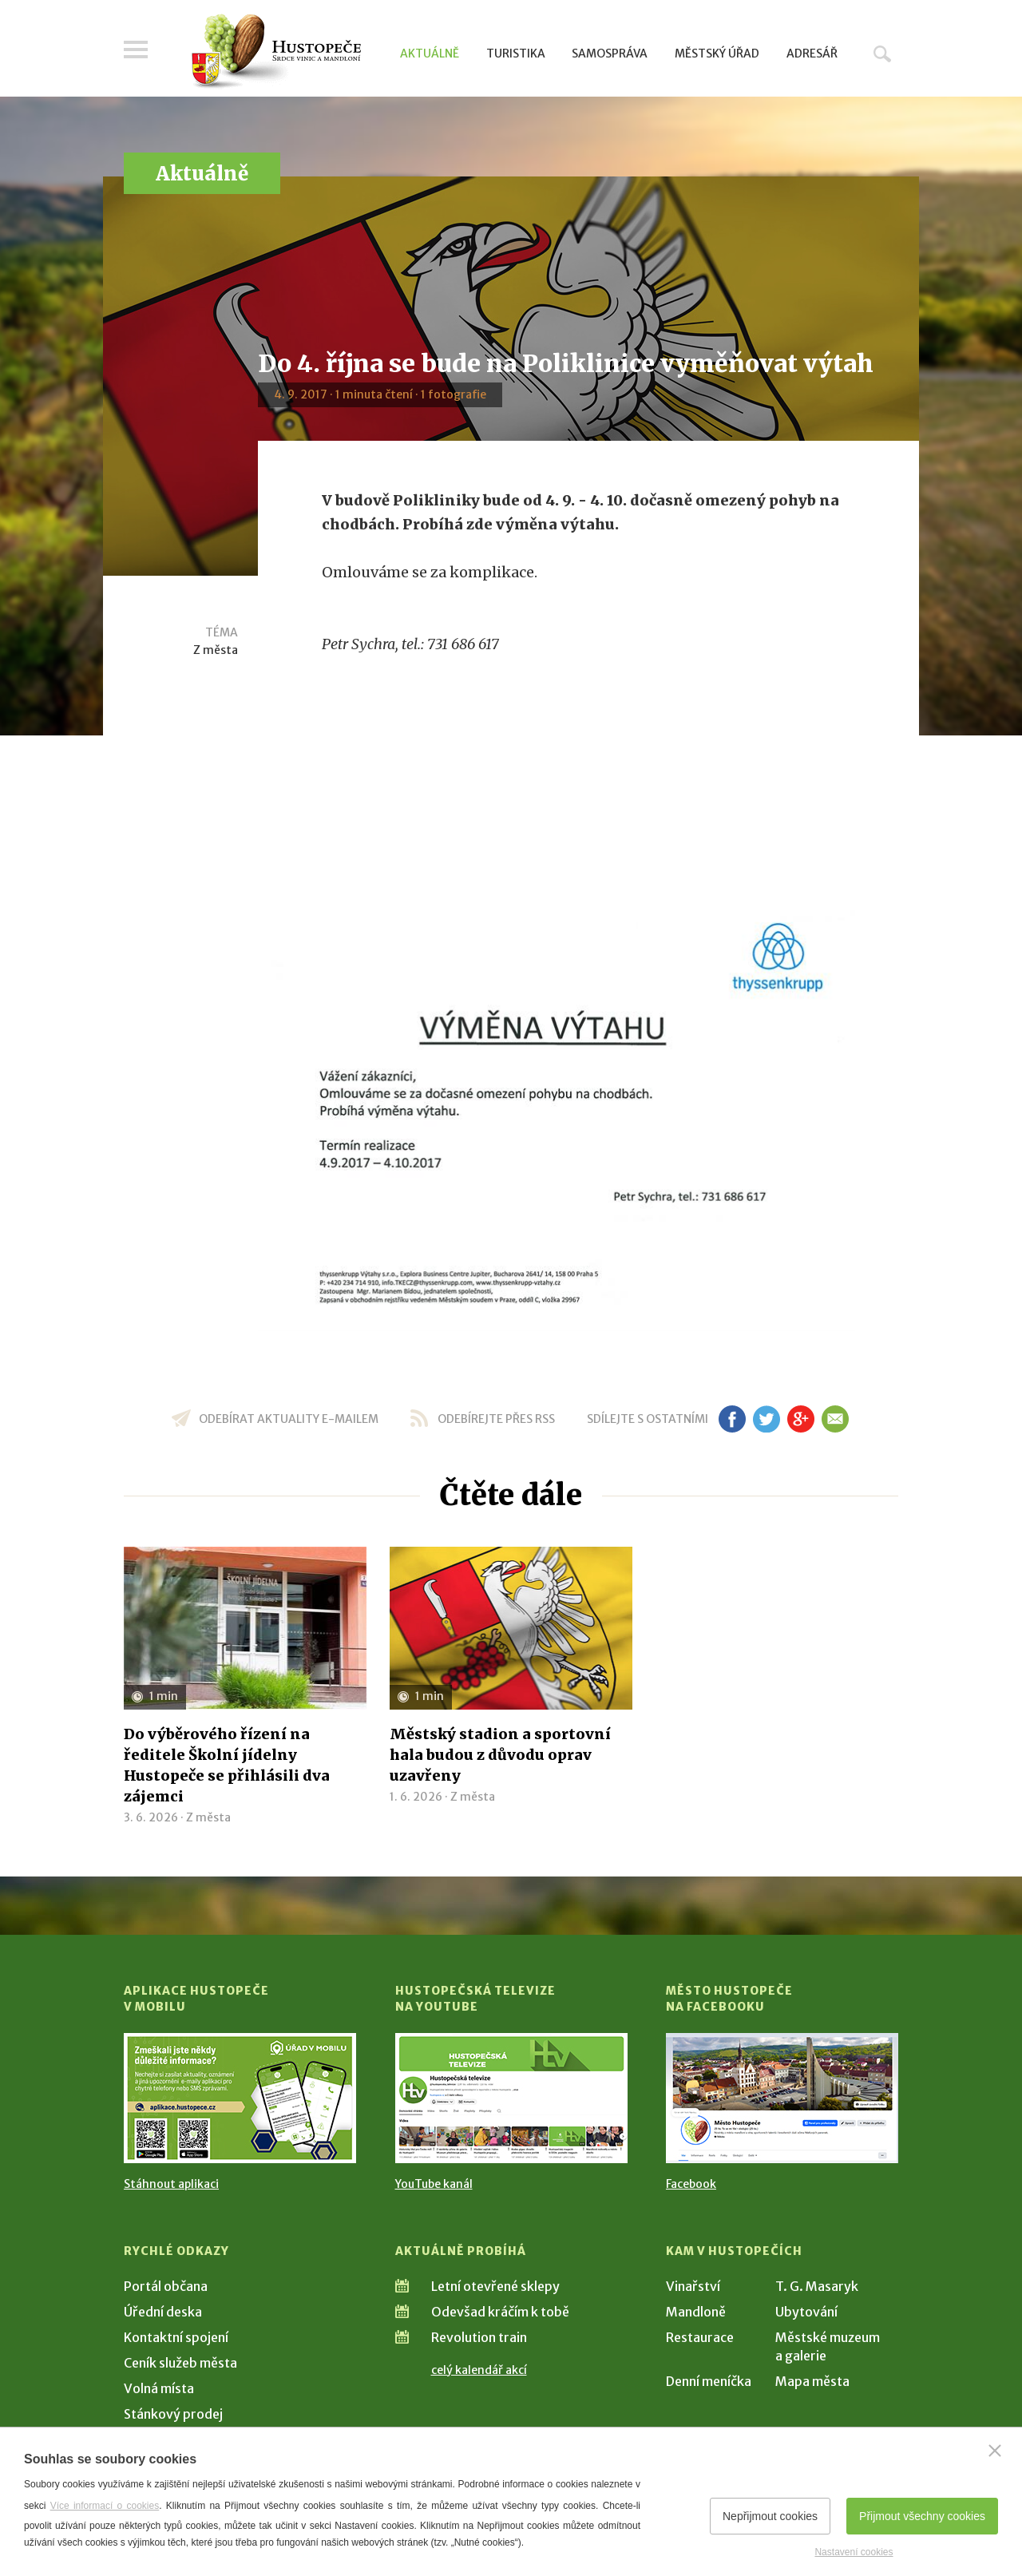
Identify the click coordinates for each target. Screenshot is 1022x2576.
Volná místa (159, 2388)
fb (732, 1419)
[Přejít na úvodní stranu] (276, 52)
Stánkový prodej (173, 2414)
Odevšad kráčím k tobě (500, 2312)
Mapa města (812, 2381)
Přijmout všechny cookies (922, 2516)
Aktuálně (429, 53)
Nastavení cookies (853, 2552)
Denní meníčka (708, 2381)
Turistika (515, 53)
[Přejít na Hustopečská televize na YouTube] (511, 2098)
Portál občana (166, 2286)
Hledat (882, 53)
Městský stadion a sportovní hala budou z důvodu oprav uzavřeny (500, 1755)
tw (766, 1419)
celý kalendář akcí (479, 2370)
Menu (136, 49)
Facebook (691, 2184)
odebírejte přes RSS (496, 1419)
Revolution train (479, 2337)
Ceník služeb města (180, 2363)
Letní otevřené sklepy (495, 2286)
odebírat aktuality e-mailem (288, 1419)
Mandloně (696, 2312)
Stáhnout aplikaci (171, 2184)
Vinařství (693, 2286)
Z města (215, 650)
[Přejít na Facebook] (782, 2098)
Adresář (812, 53)
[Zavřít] (995, 2450)
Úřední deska (163, 2312)
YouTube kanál (434, 2184)
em (834, 1419)
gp (800, 1419)
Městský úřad (717, 53)
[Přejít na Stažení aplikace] (240, 2098)
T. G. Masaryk (816, 2286)
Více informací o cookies (105, 2505)
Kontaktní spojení (176, 2337)
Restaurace (700, 2337)
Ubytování (806, 2312)
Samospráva (610, 53)
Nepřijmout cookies (770, 2516)
